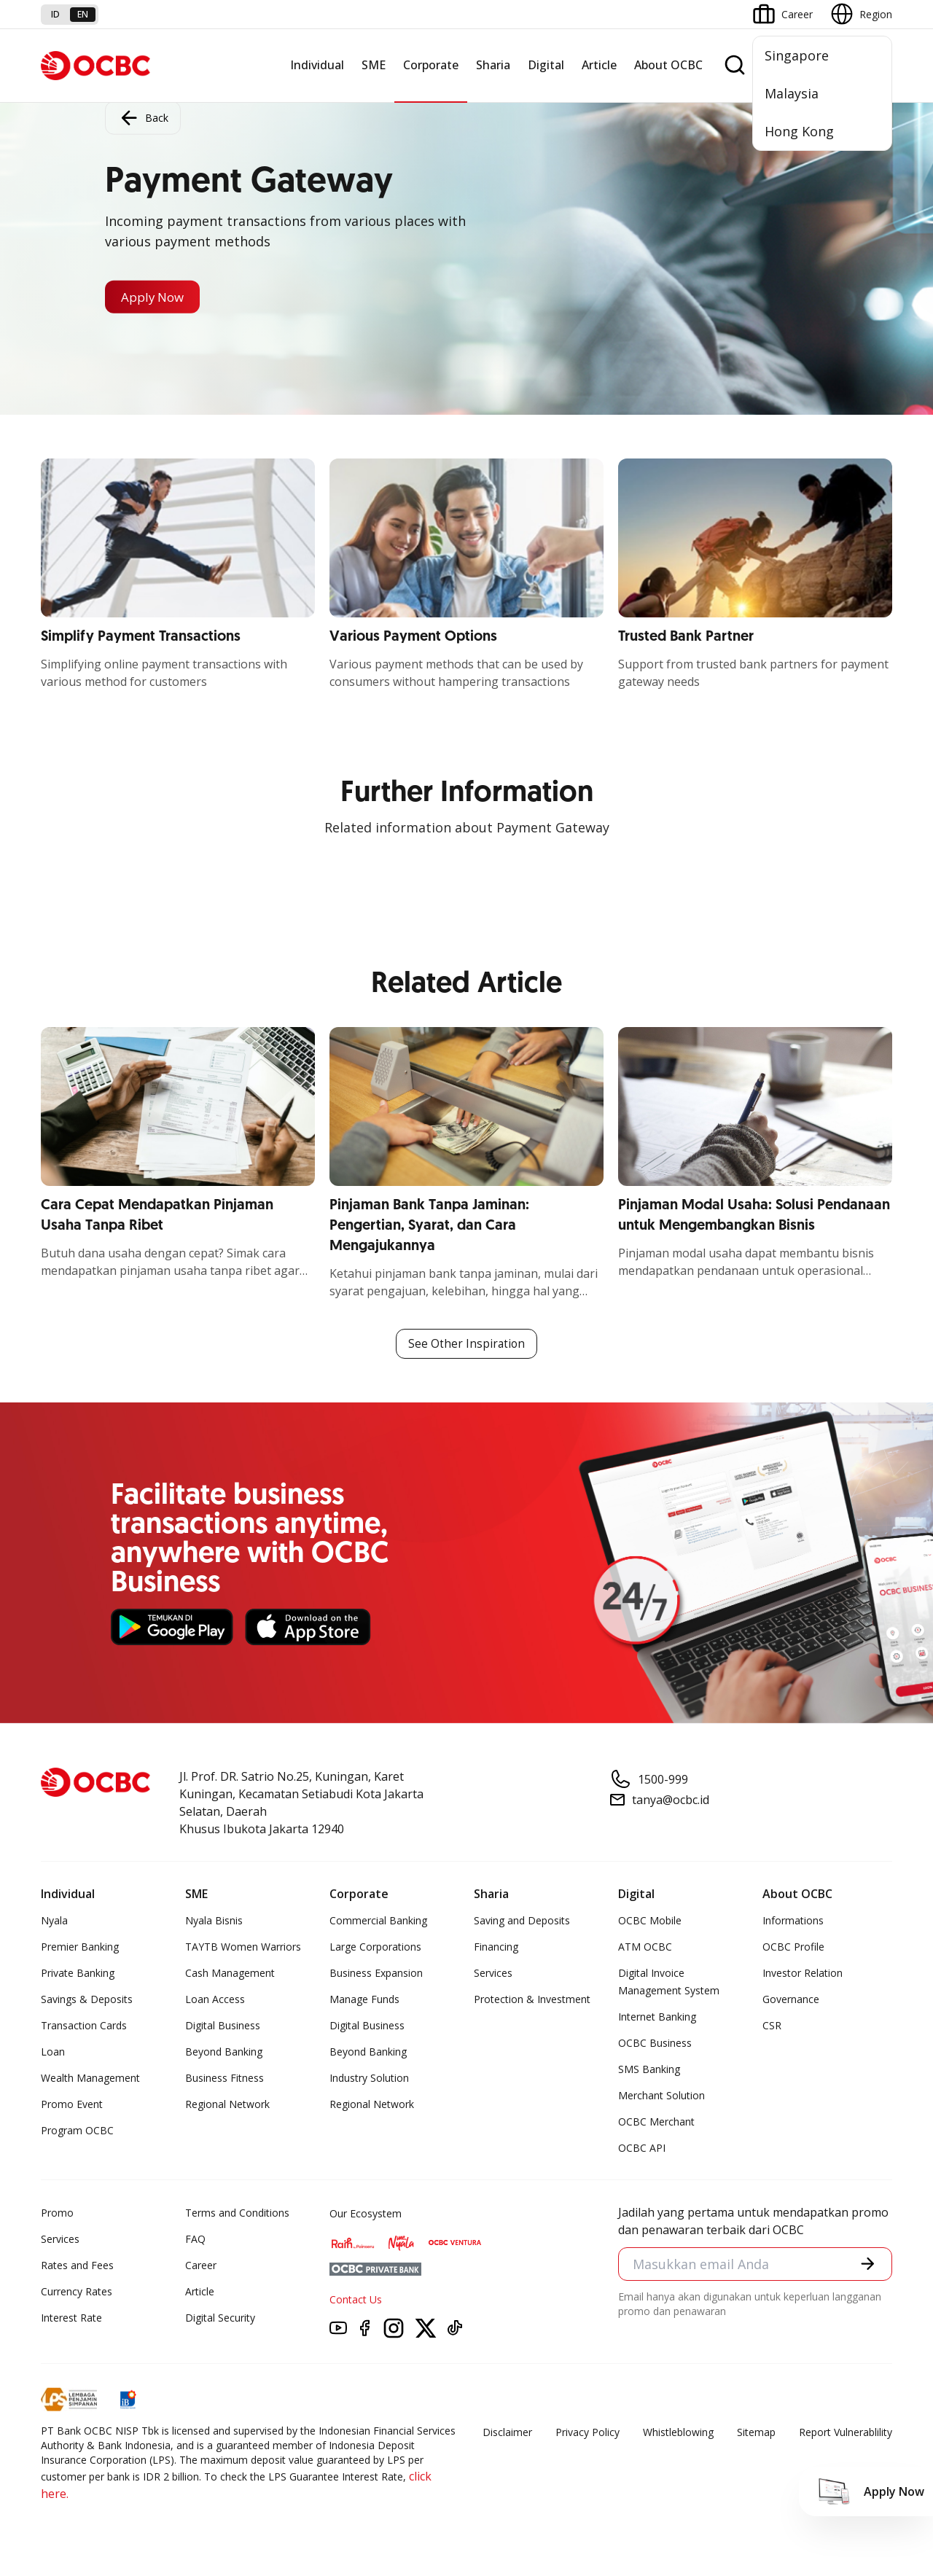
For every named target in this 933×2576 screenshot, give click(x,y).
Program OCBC (77, 2131)
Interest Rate (71, 2318)
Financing (496, 1947)
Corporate (430, 65)
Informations (793, 1921)
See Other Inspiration (466, 1344)
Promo (57, 2213)
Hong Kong (799, 131)
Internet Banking (657, 2017)
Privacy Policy (587, 2433)
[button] (867, 2265)
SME (374, 65)
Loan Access (215, 2000)
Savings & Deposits (87, 2000)
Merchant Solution (661, 2096)
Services (493, 1973)
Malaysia (792, 93)
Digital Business (222, 2026)
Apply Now (156, 296)
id (55, 14)
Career (200, 2266)
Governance (790, 2000)
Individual (317, 65)
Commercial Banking (378, 1921)
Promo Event (72, 2105)
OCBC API (641, 2148)
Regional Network (227, 2105)
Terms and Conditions (237, 2213)
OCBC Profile (793, 1947)
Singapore (797, 55)
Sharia (493, 65)
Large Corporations (375, 1947)
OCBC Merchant (656, 2122)
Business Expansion (376, 1973)
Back (142, 116)
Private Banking (77, 1973)
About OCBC (668, 65)
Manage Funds (364, 2000)
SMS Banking (649, 2070)
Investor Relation (802, 1973)
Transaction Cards (84, 2026)
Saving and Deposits (522, 1921)
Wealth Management (90, 2078)
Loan (53, 2052)
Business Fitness (224, 2078)
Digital (546, 65)
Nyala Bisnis (214, 1921)
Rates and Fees (77, 2266)
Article (599, 65)
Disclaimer (507, 2433)
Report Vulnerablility (845, 2433)
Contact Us (355, 2300)
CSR (771, 2026)
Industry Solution (369, 2078)
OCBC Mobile (650, 1921)
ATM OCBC (645, 1947)
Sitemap (756, 2433)
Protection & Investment (532, 2000)
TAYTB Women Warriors (243, 1947)
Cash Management (230, 1973)
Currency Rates (76, 2292)
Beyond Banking (223, 2052)
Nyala (54, 1921)
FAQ (195, 2240)
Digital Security (220, 2318)
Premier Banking (80, 1947)
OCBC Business (655, 2043)
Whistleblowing (678, 2433)
